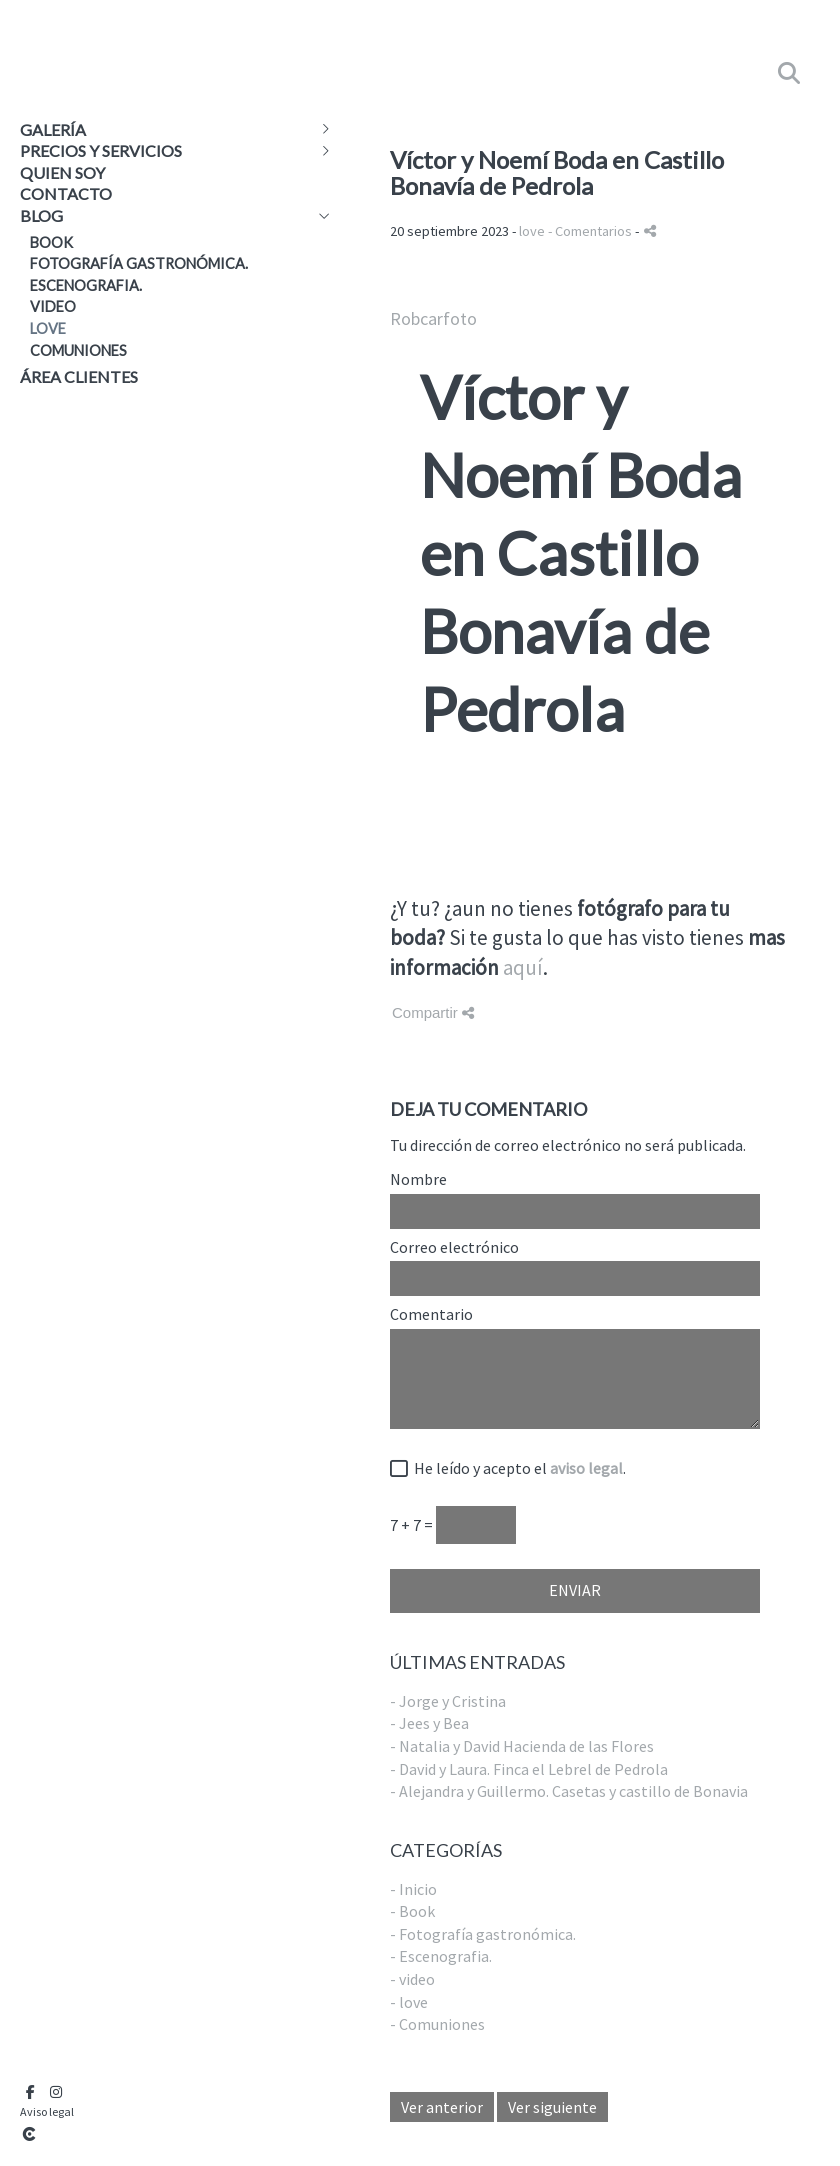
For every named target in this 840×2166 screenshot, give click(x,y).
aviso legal (586, 1468)
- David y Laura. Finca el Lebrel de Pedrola (529, 1769)
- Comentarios (591, 231)
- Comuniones (437, 2024)
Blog (41, 215)
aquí (523, 967)
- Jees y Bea (429, 1723)
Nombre (418, 1180)
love (48, 328)
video (53, 306)
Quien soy (62, 172)
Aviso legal (47, 2111)
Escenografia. (86, 285)
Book (51, 242)
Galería (53, 129)
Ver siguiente (552, 2107)
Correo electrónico (454, 1248)
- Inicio (413, 1889)
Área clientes (79, 376)
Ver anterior (442, 2107)
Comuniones (78, 350)
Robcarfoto (433, 318)
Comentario (431, 1315)
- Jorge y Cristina (448, 1701)
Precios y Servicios (101, 150)
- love (409, 2002)
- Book (412, 1911)
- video (412, 1979)
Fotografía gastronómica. (139, 263)
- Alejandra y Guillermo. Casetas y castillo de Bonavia (569, 1791)
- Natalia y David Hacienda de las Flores (522, 1746)
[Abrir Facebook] (30, 2092)
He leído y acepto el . (517, 1469)
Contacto (66, 193)
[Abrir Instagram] (56, 2092)
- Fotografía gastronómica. (483, 1934)
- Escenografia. (441, 1956)
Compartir (433, 1012)
